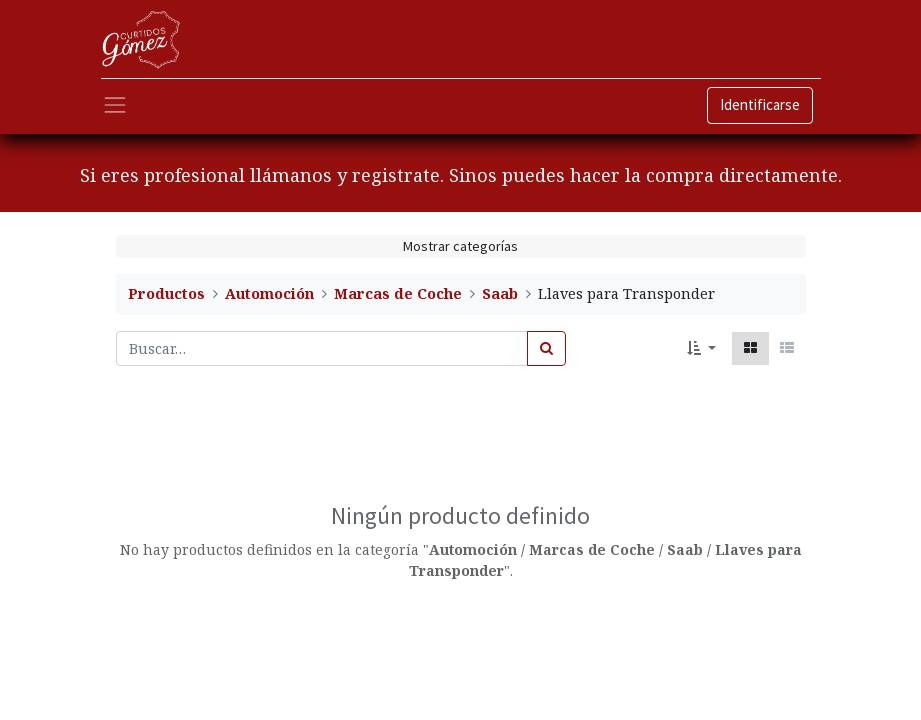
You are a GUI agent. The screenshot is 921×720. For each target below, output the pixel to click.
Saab (500, 293)
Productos (166, 293)
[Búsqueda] (546, 348)
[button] (701, 348)
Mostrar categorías (460, 246)
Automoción (269, 293)
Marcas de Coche (398, 293)
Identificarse (760, 104)
